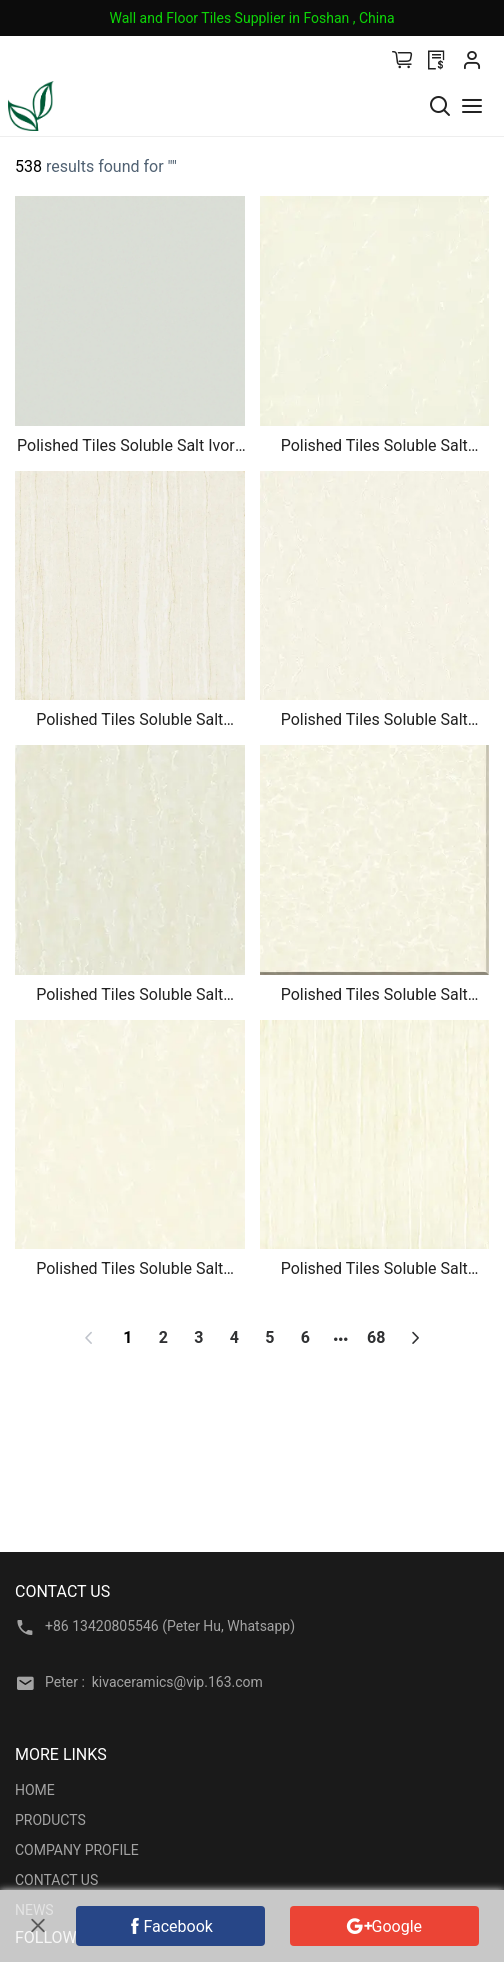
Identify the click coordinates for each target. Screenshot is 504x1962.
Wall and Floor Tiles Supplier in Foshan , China (251, 18)
